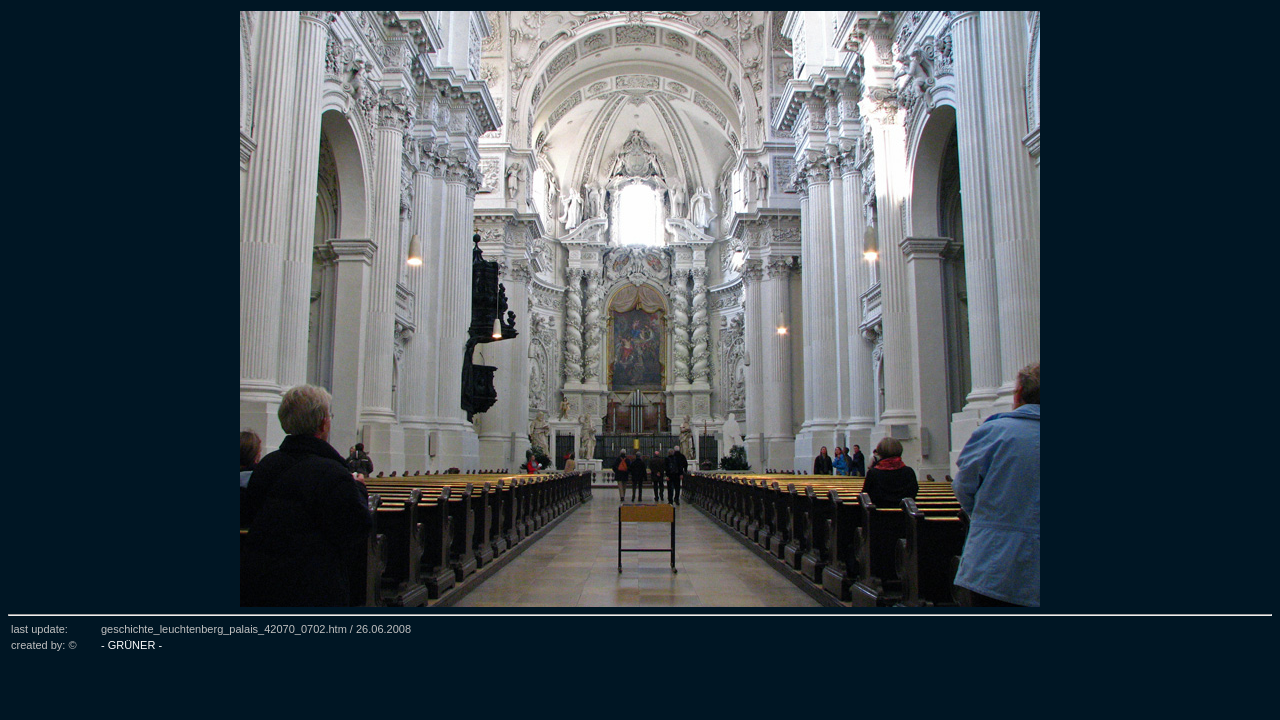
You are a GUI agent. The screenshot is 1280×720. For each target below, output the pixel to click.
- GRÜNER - (131, 645)
